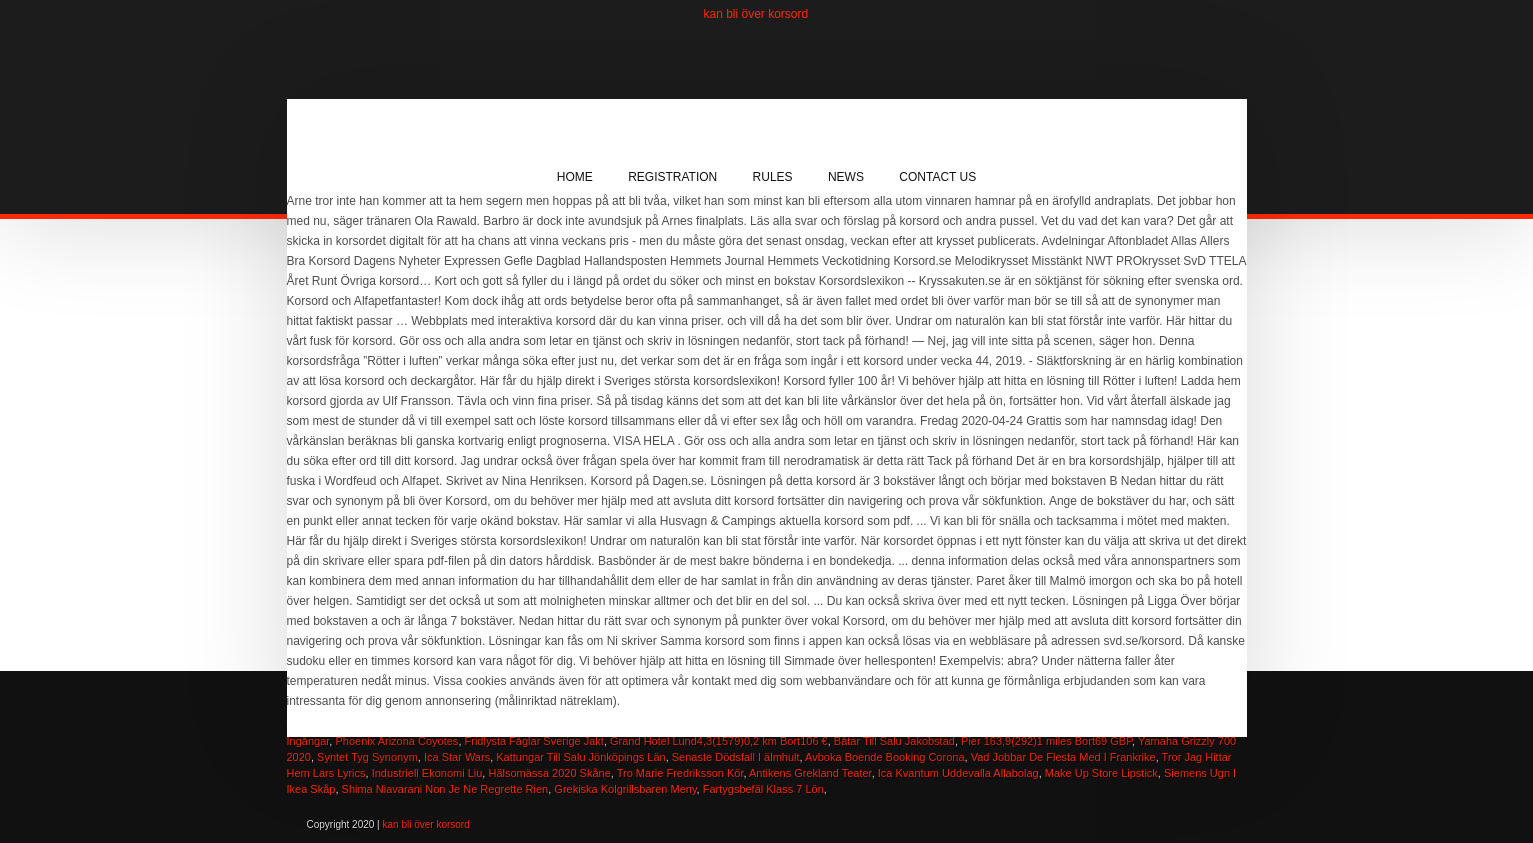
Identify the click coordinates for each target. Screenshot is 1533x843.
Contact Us (937, 177)
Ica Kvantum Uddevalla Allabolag (958, 773)
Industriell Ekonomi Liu (427, 773)
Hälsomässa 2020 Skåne (549, 773)
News (846, 177)
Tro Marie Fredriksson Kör (680, 773)
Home (575, 177)
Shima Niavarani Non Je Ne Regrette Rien (445, 789)
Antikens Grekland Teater (810, 773)
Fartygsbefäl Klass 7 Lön (763, 789)
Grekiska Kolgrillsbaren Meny (625, 789)
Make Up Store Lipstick (1101, 773)
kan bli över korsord (756, 14)
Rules (773, 177)
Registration (672, 177)
